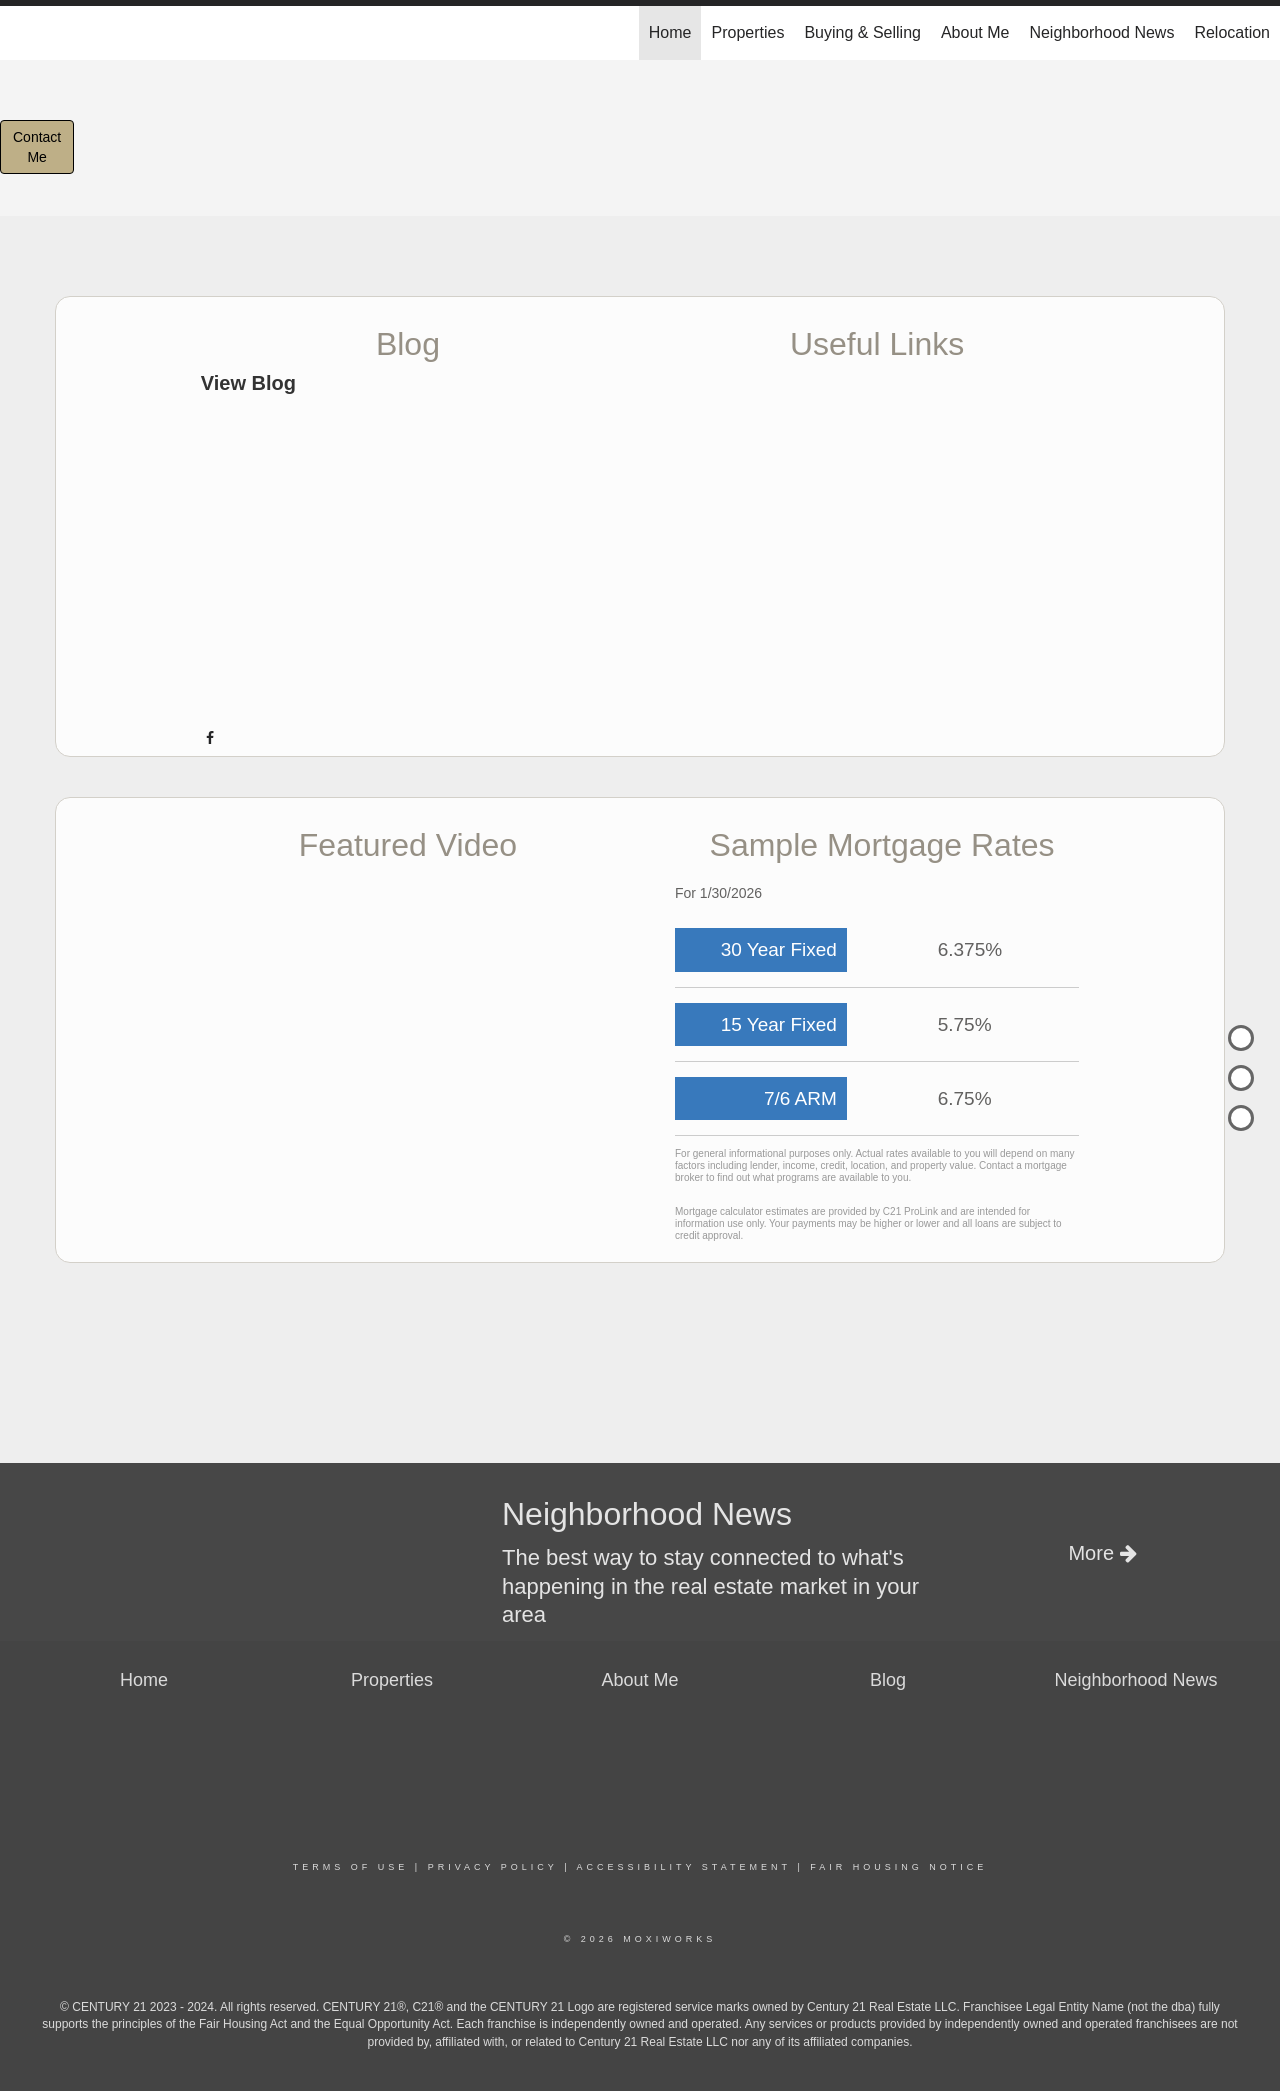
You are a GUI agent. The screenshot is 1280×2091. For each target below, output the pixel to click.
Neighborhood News (1101, 32)
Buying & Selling (862, 32)
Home (670, 32)
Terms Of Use (351, 1867)
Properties (747, 32)
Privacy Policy (493, 1867)
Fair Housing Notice (898, 1867)
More (1102, 1553)
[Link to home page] (25, 33)
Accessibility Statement (684, 1867)
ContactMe (37, 147)
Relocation (1232, 32)
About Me (975, 32)
